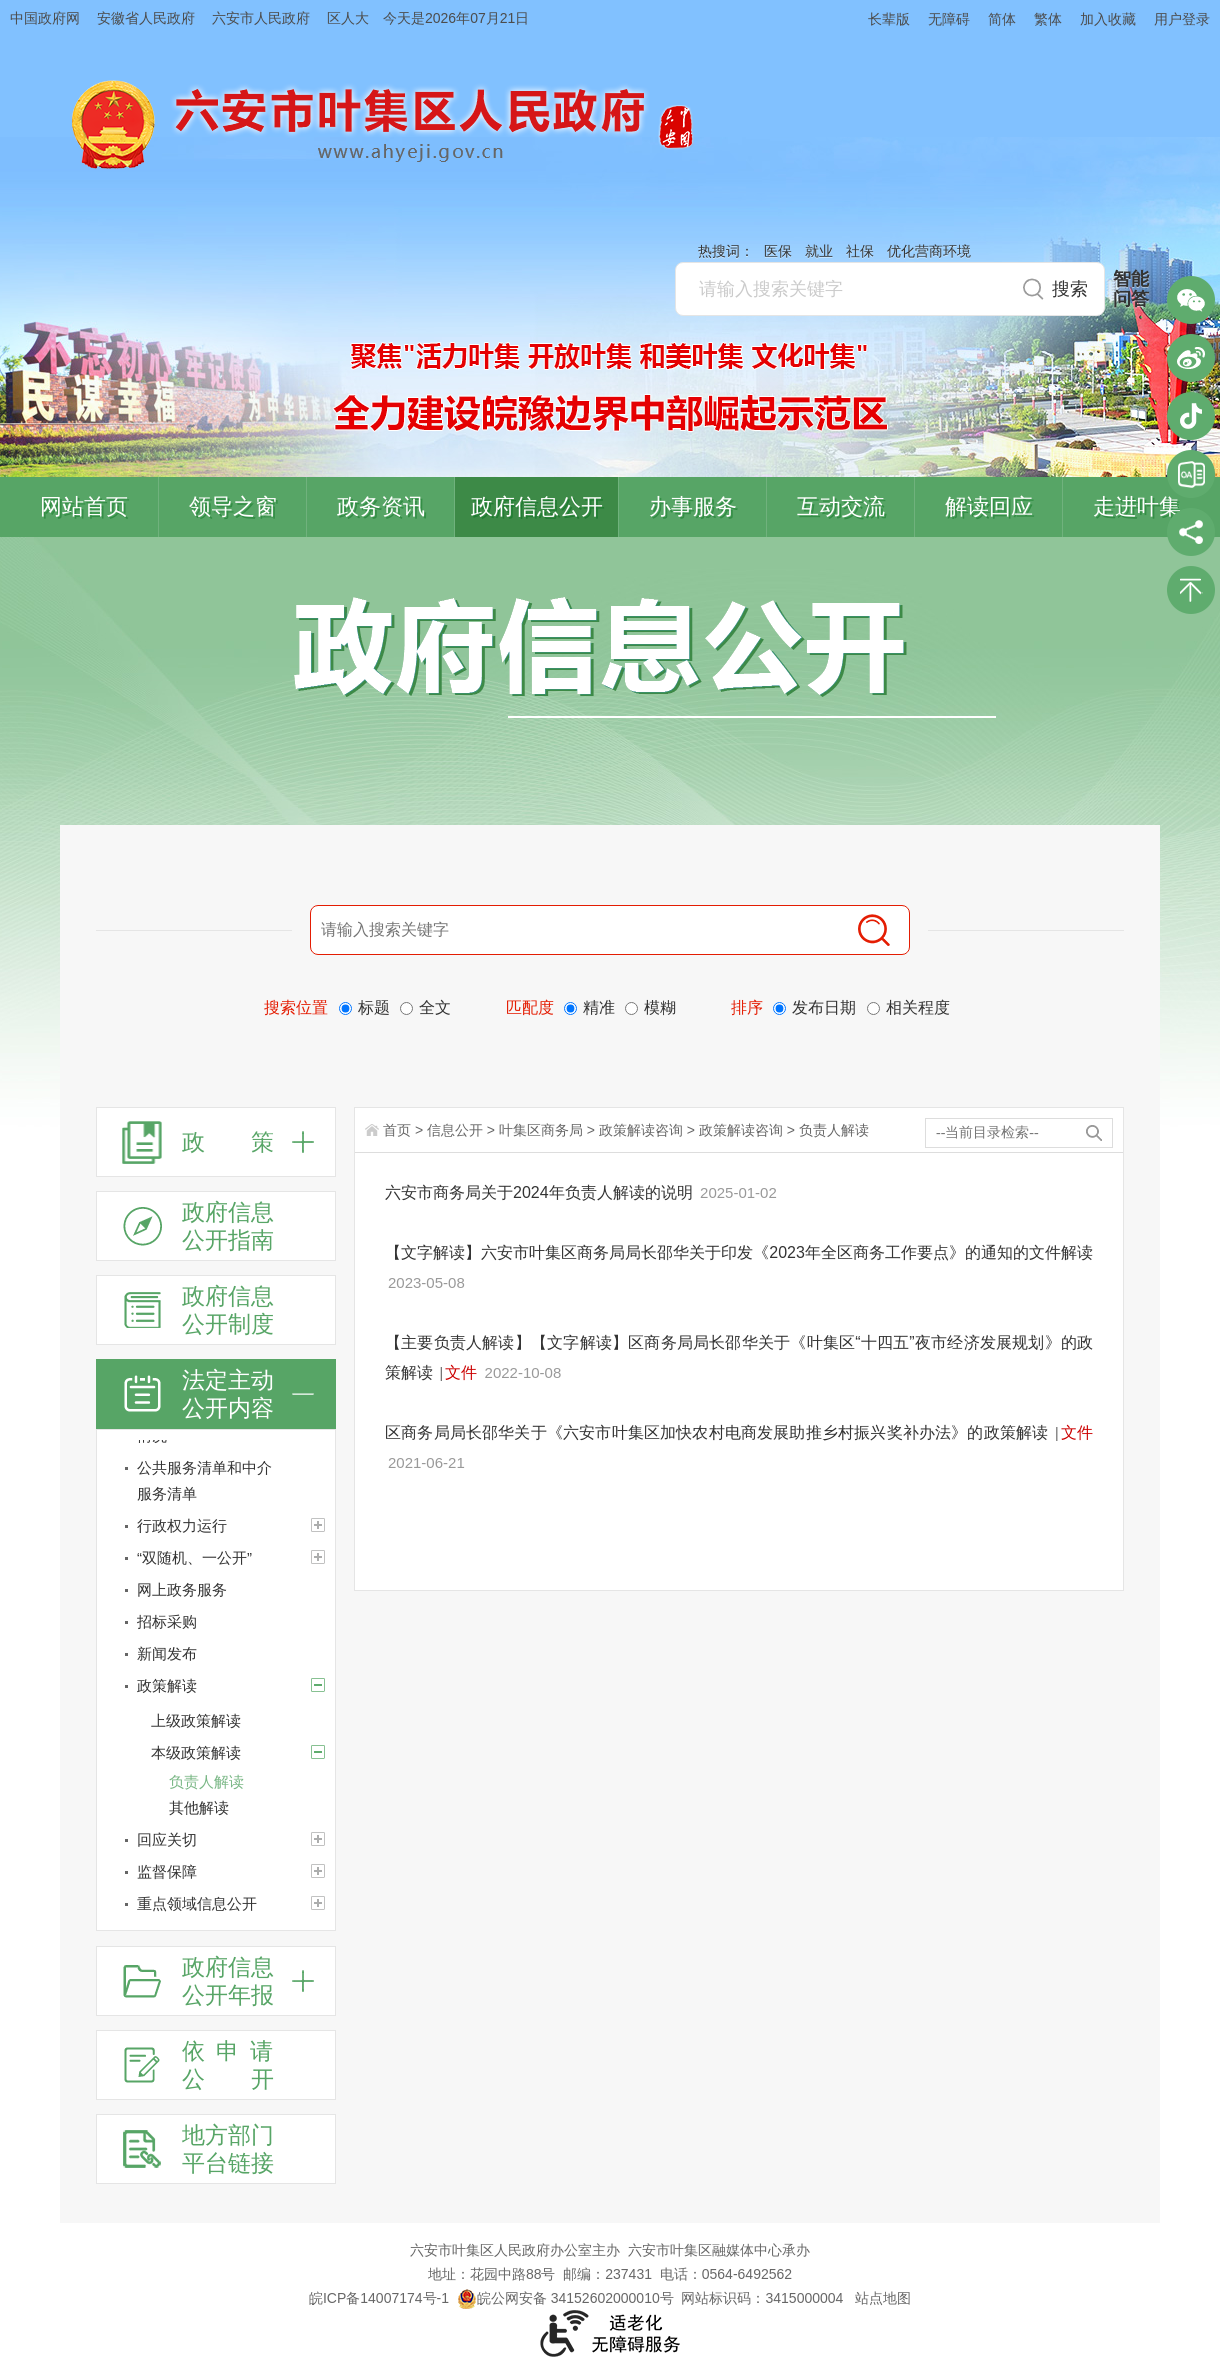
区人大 (348, 18)
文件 (461, 1372)
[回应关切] (216, 1840)
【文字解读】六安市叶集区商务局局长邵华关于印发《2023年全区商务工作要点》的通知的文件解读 (739, 1252)
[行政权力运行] (216, 1526)
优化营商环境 (929, 251)
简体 (1002, 19)
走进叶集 (1137, 506)
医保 (778, 251)
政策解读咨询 (641, 1130)
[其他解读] (252, 1808)
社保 (860, 251)
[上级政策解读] (243, 1721)
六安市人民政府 (261, 18)
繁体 (1048, 19)
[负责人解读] (252, 1782)
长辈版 (889, 19)
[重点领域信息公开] (216, 1904)
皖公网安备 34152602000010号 (565, 2298)
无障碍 (949, 19)
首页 (397, 1130)
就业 (819, 251)
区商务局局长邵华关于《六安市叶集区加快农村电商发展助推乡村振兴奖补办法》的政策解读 (719, 1432)
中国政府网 (45, 18)
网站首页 (84, 506)
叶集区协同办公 (1191, 474)
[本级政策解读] (318, 1752)
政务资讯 (381, 506)
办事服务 (693, 506)
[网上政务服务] (216, 1590)
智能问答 (1131, 289)
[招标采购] (216, 1622)
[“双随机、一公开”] (216, 1558)
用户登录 (1182, 19)
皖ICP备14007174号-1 (379, 2298)
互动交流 (841, 506)
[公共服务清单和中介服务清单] (216, 1481)
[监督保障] (216, 1872)
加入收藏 (1108, 19)
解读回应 (989, 506)
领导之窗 (233, 506)
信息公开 (455, 1130)
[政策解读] (216, 1686)
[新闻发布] (216, 1654)
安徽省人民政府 (146, 18)
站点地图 (883, 2298)
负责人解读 (834, 1130)
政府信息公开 (537, 506)
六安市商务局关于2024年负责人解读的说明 (541, 1192)
